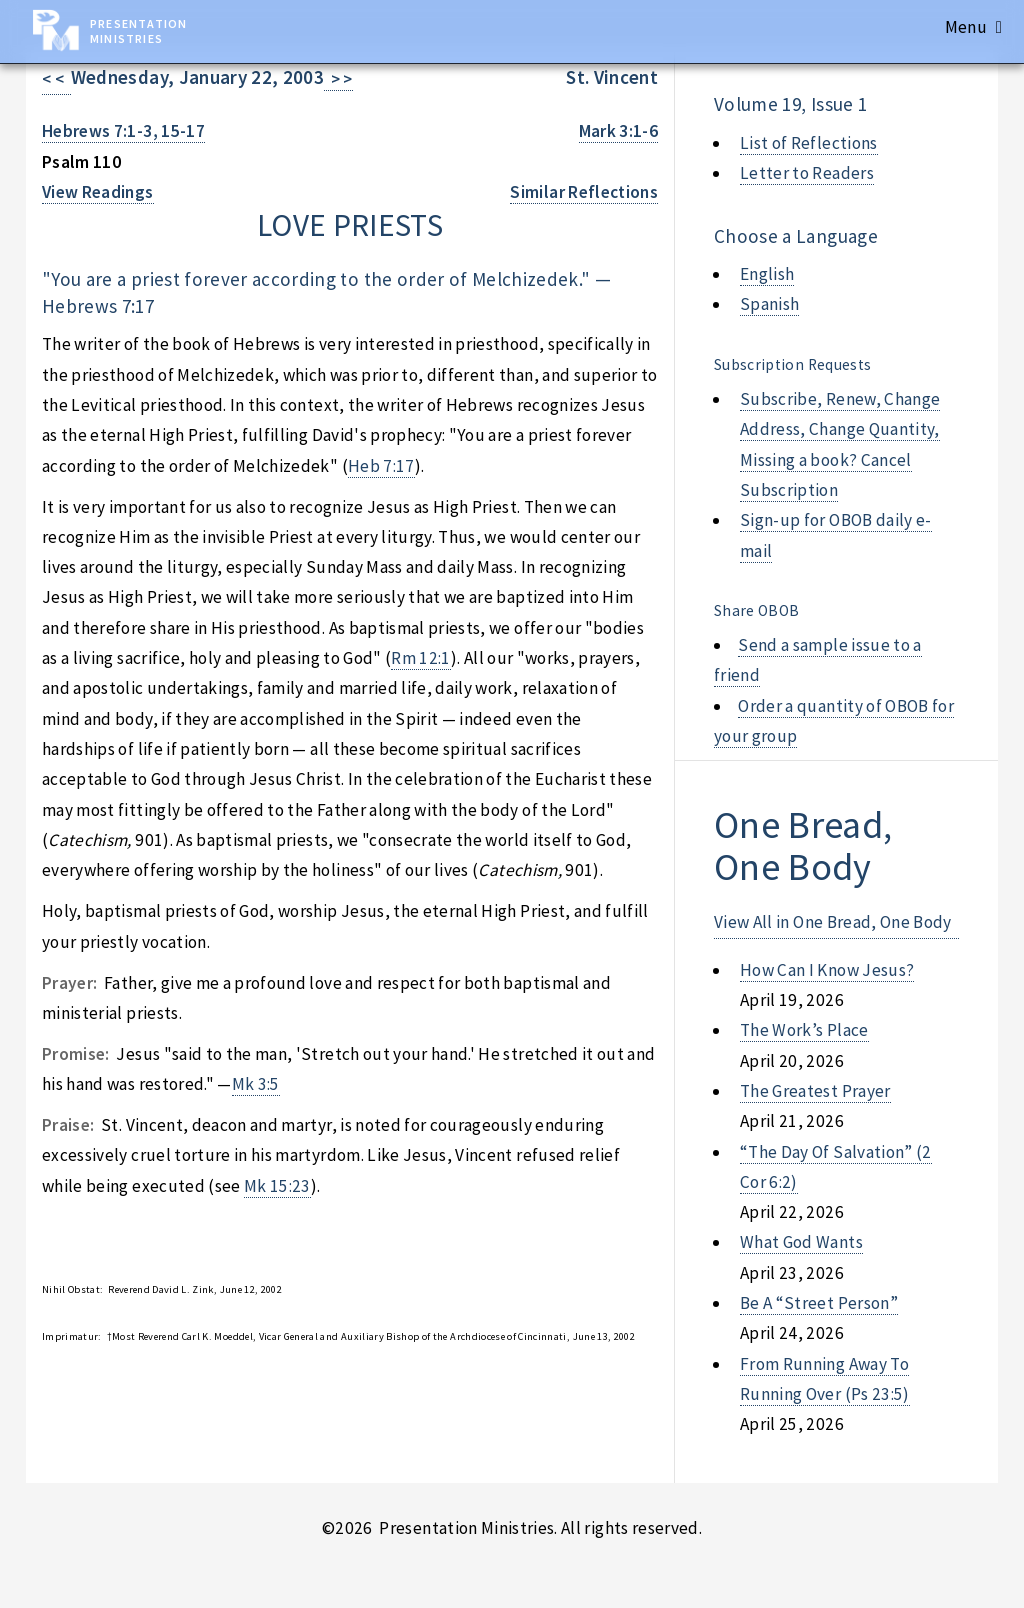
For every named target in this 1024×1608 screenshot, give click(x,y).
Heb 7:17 (381, 466)
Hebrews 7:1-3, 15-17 (123, 131)
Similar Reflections (584, 192)
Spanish (769, 304)
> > (338, 79)
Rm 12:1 (420, 658)
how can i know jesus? (827, 970)
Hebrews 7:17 (98, 306)
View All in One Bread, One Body (833, 922)
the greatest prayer (815, 1091)
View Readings (98, 192)
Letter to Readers (807, 173)
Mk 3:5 (256, 1084)
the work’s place (804, 1030)
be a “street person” (819, 1303)
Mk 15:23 (277, 1186)
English (767, 274)
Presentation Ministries (138, 31)
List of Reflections (809, 143)
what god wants (801, 1242)
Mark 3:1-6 (618, 131)
